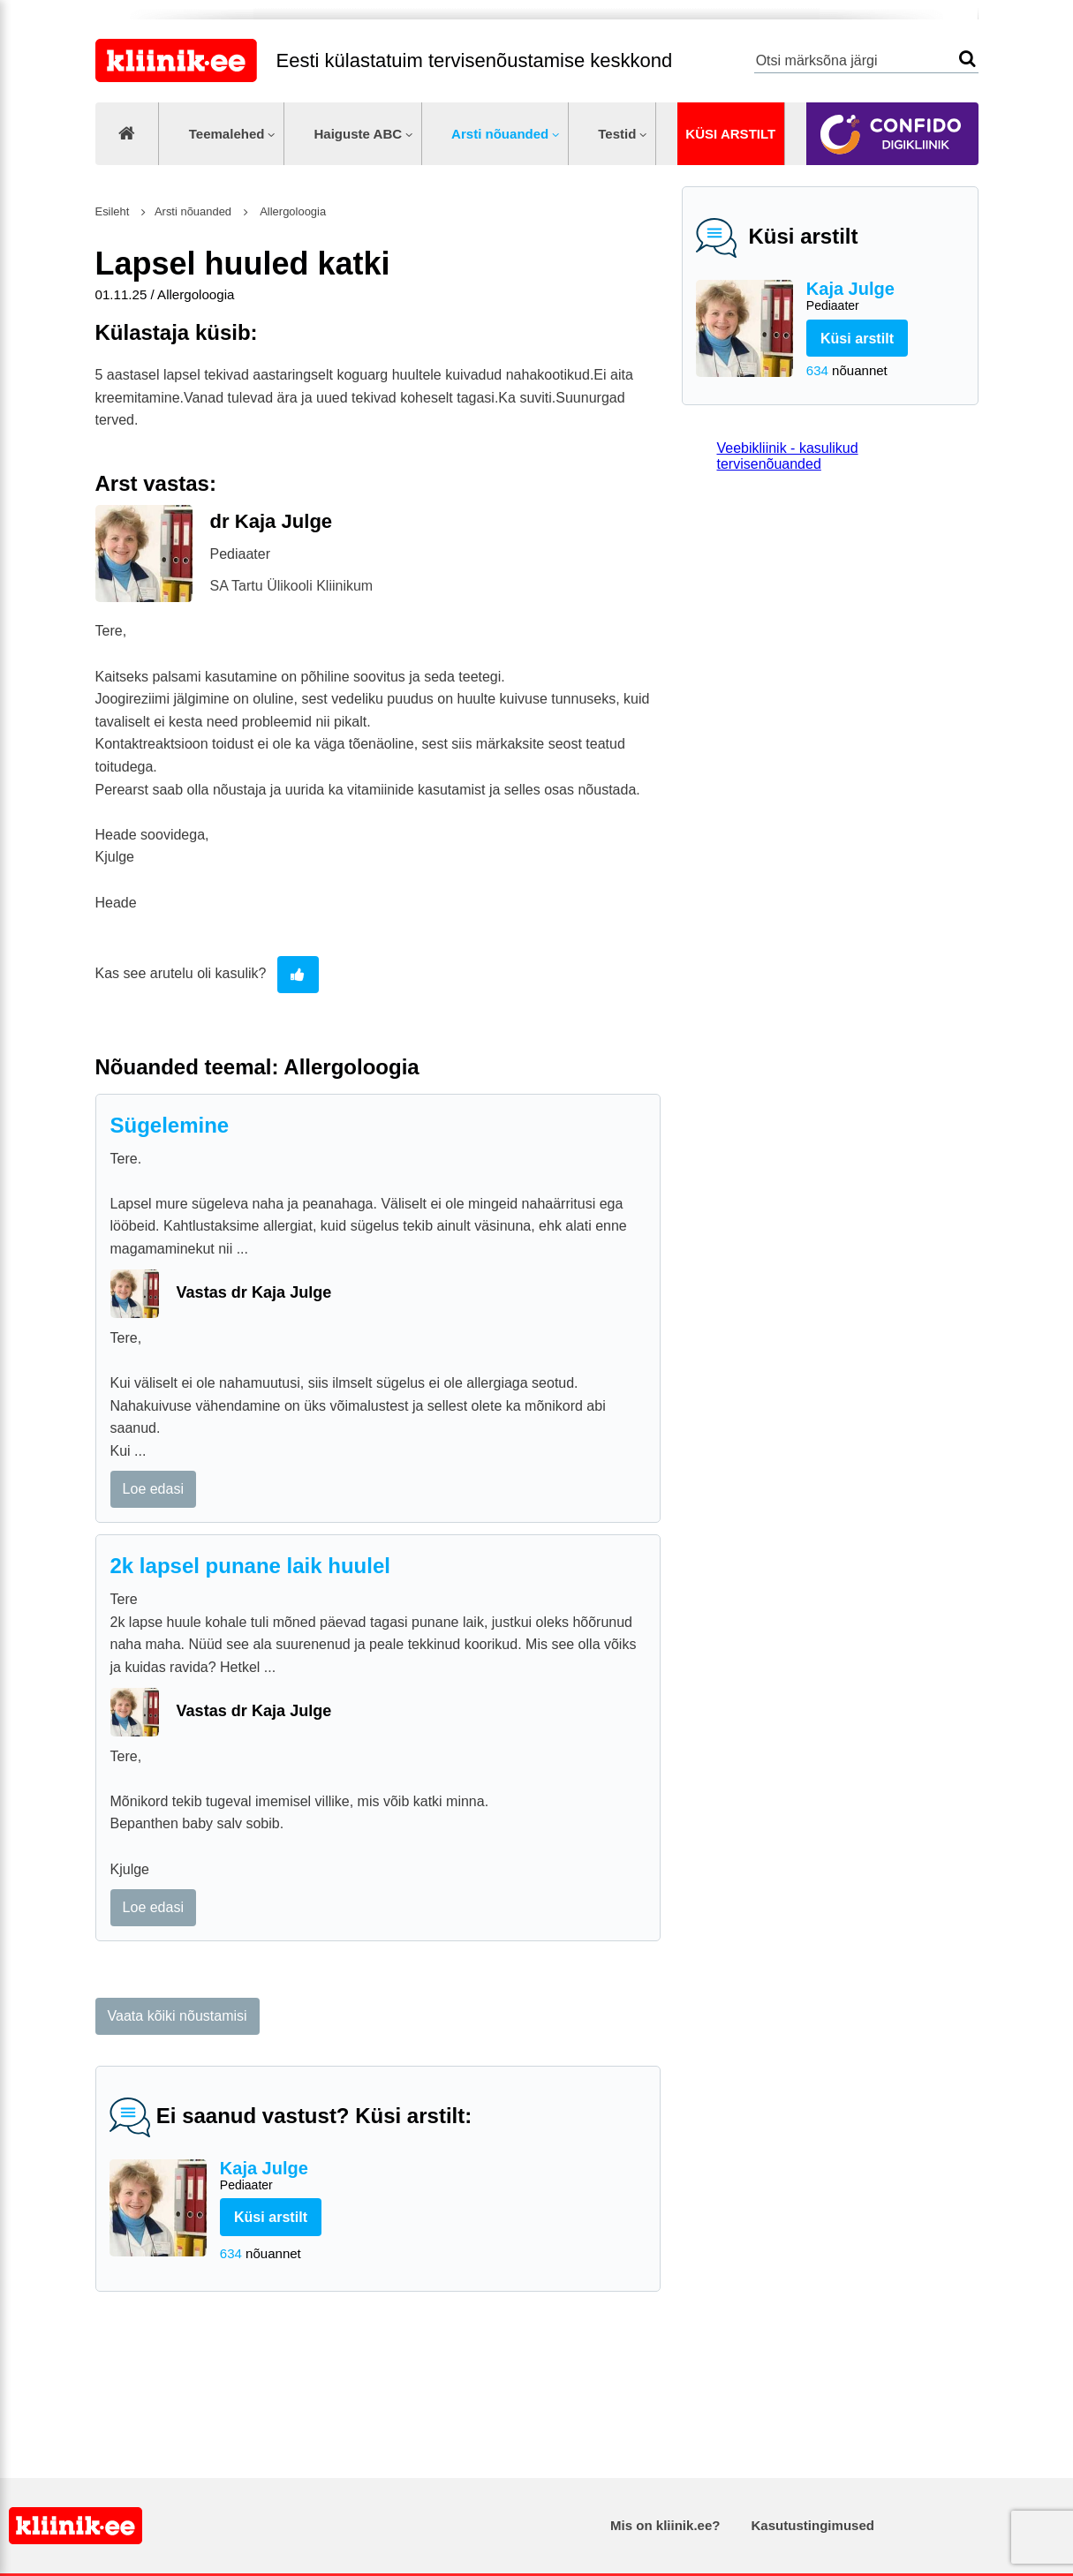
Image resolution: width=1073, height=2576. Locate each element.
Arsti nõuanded (499, 133)
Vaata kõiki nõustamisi (177, 2015)
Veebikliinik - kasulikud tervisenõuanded (787, 456)
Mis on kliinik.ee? (665, 2525)
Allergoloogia (292, 211)
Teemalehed (227, 133)
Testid (617, 133)
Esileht (112, 211)
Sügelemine (170, 1125)
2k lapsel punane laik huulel (250, 1566)
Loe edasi (153, 1488)
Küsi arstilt (730, 133)
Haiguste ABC (358, 133)
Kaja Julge (885, 297)
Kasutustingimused (813, 2525)
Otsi (967, 59)
